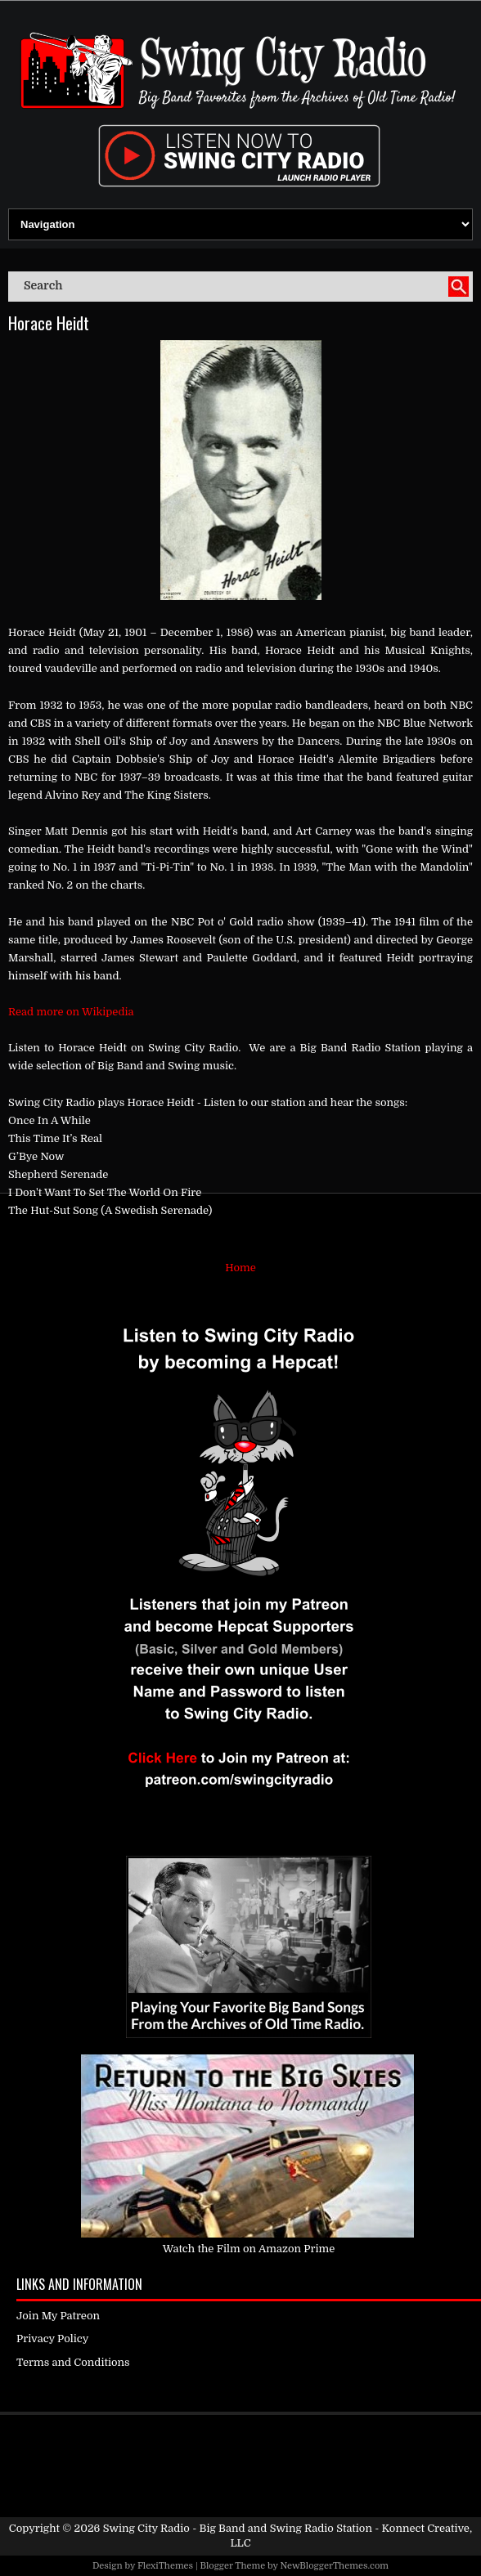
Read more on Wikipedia (71, 1012)
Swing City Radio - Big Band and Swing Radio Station (237, 2528)
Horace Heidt (48, 323)
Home (240, 1267)
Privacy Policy (52, 2338)
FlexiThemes (165, 2565)
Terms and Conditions (73, 2362)
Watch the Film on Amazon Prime (249, 2248)
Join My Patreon (58, 2315)
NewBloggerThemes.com (334, 2565)
